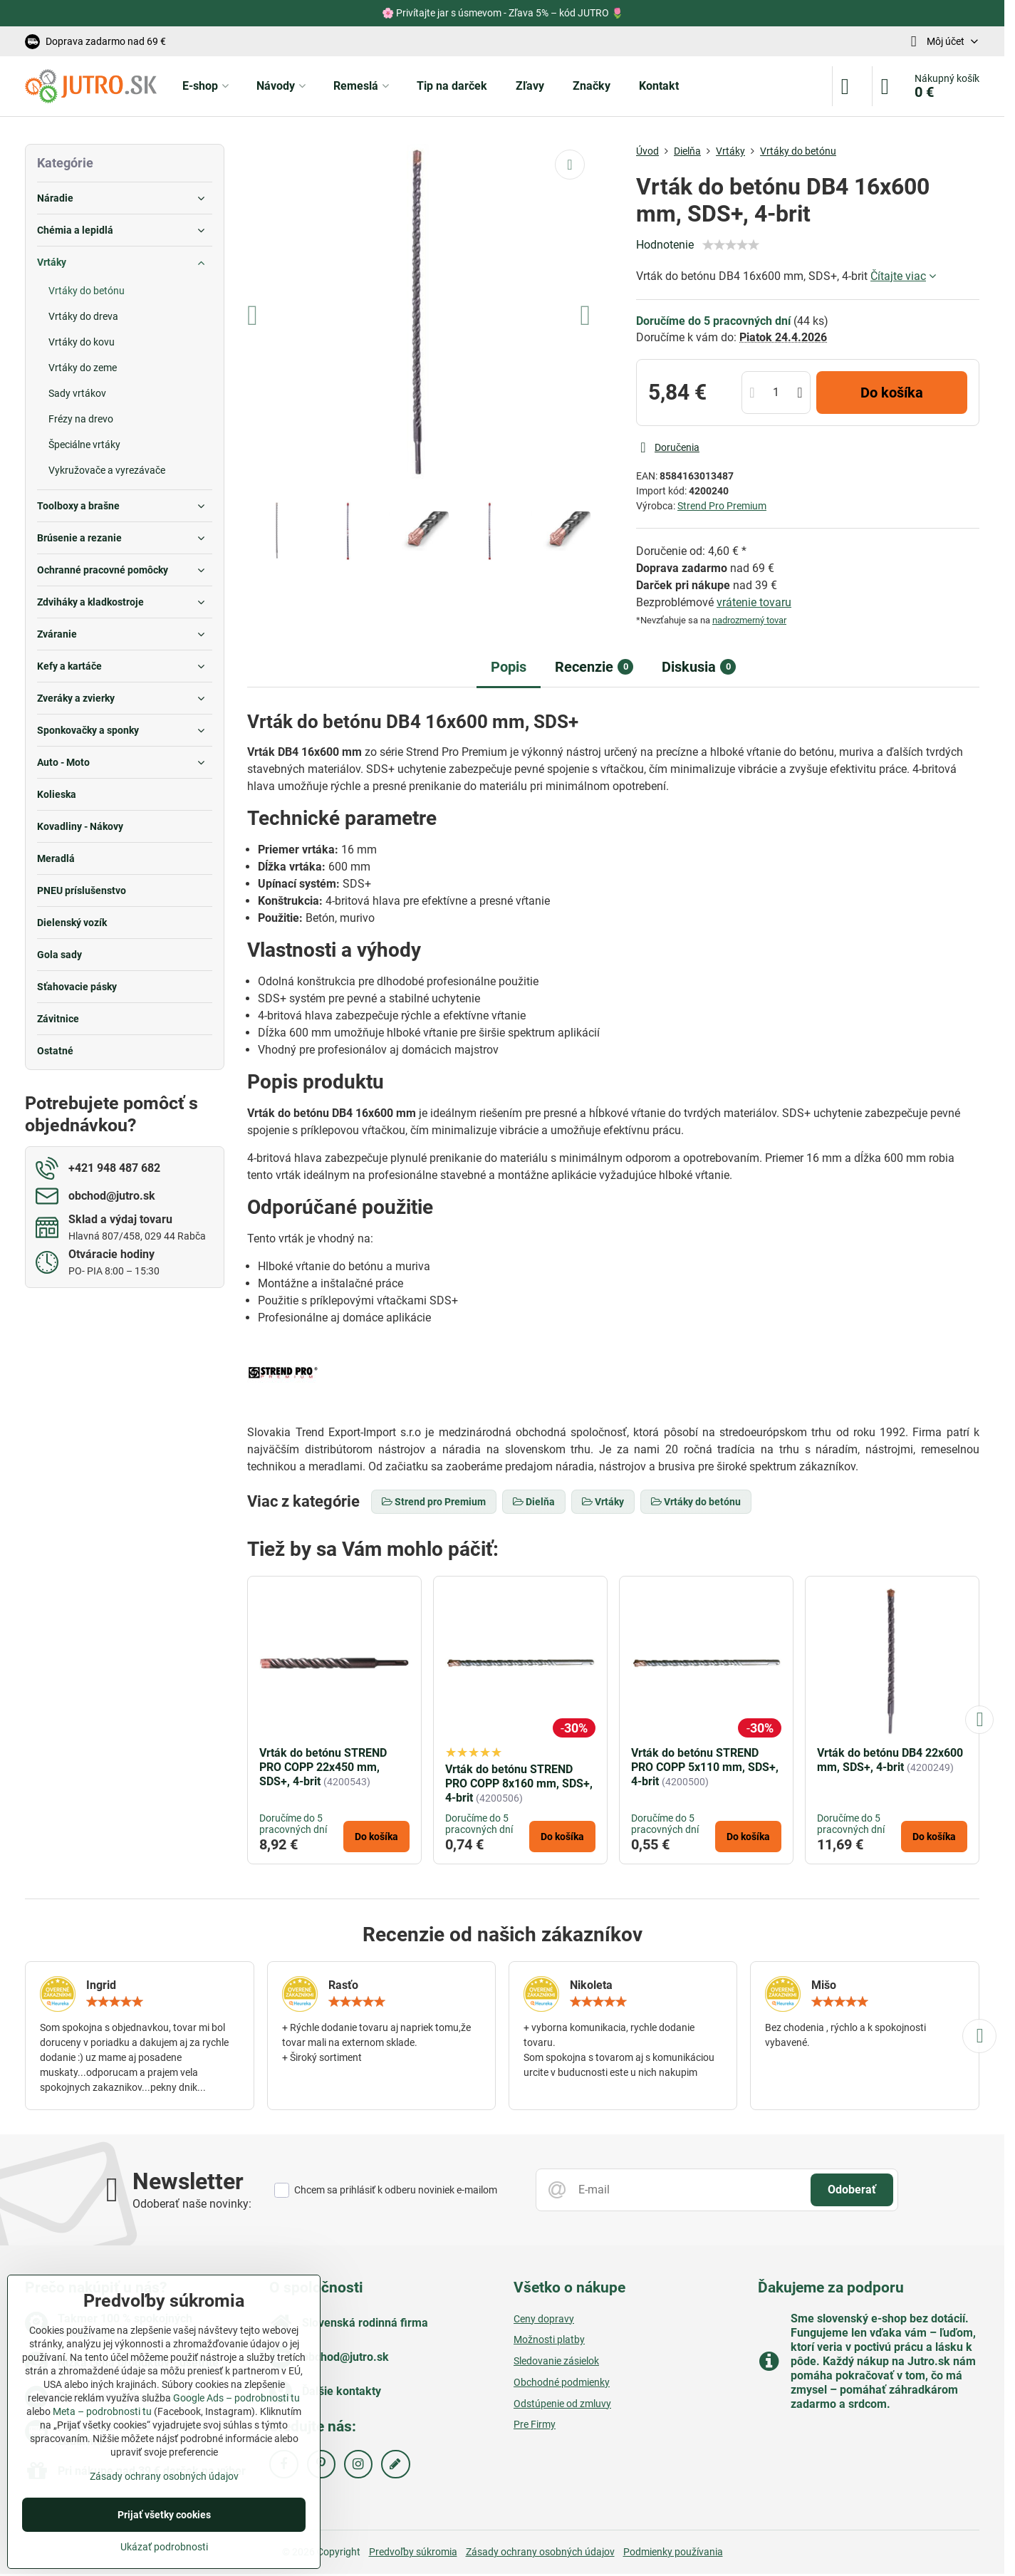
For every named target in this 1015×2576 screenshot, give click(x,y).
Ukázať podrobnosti (164, 2546)
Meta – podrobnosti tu (102, 2411)
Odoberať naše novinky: (191, 2204)
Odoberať (852, 2189)
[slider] (730, 245)
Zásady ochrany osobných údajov (540, 2551)
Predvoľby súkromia (413, 2551)
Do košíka (891, 392)
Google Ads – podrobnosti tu (236, 2398)
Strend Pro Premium (721, 505)
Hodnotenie (665, 244)
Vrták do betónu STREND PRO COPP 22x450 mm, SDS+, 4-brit (323, 1767)
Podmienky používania (673, 2551)
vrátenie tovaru (754, 602)
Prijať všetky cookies (164, 2514)
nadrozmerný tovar (749, 620)
